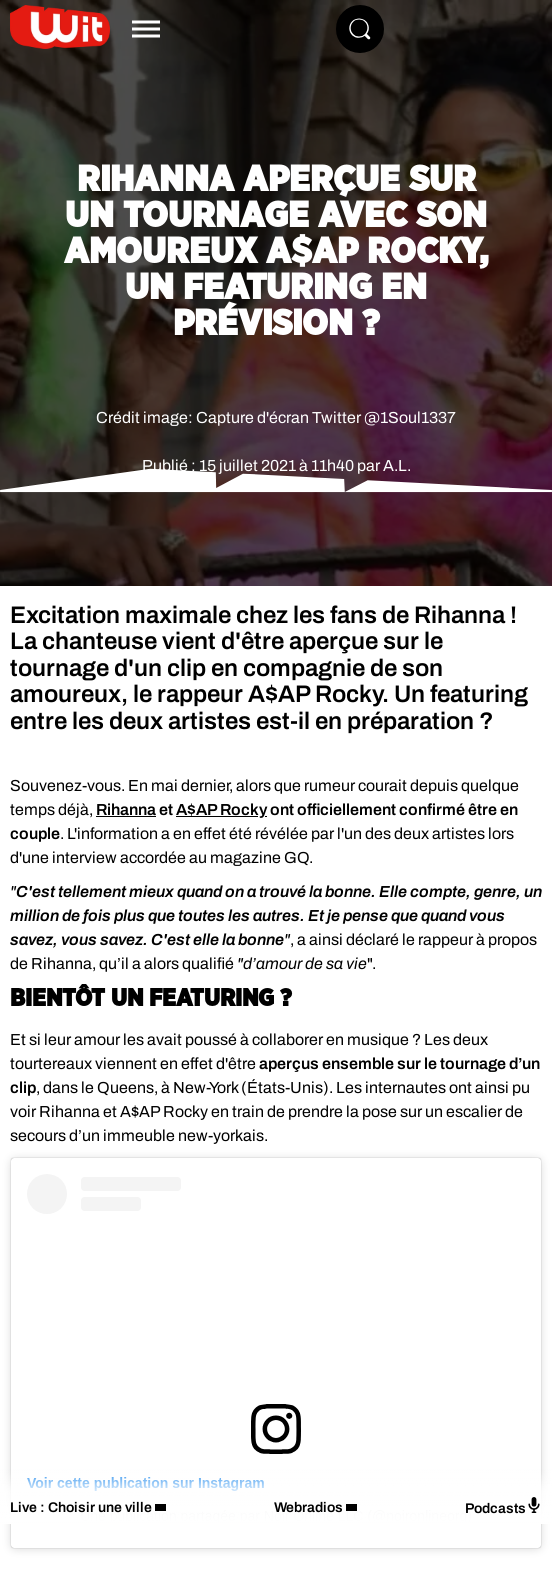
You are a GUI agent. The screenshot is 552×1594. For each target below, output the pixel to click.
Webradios (308, 1507)
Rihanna (126, 809)
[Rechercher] (360, 29)
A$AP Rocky (221, 809)
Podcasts (503, 1506)
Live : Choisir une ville (81, 1507)
